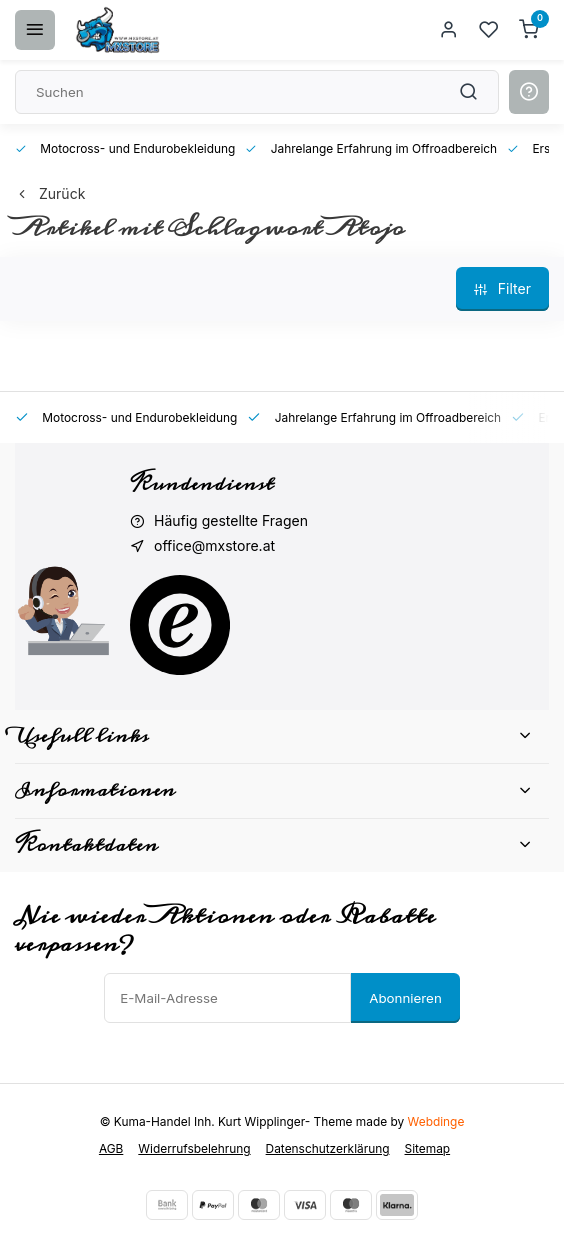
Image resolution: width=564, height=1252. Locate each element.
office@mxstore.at (214, 545)
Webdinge (436, 1121)
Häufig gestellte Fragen (231, 520)
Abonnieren (405, 998)
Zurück (50, 193)
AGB (111, 1148)
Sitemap (428, 1148)
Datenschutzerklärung (328, 1148)
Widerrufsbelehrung (194, 1148)
